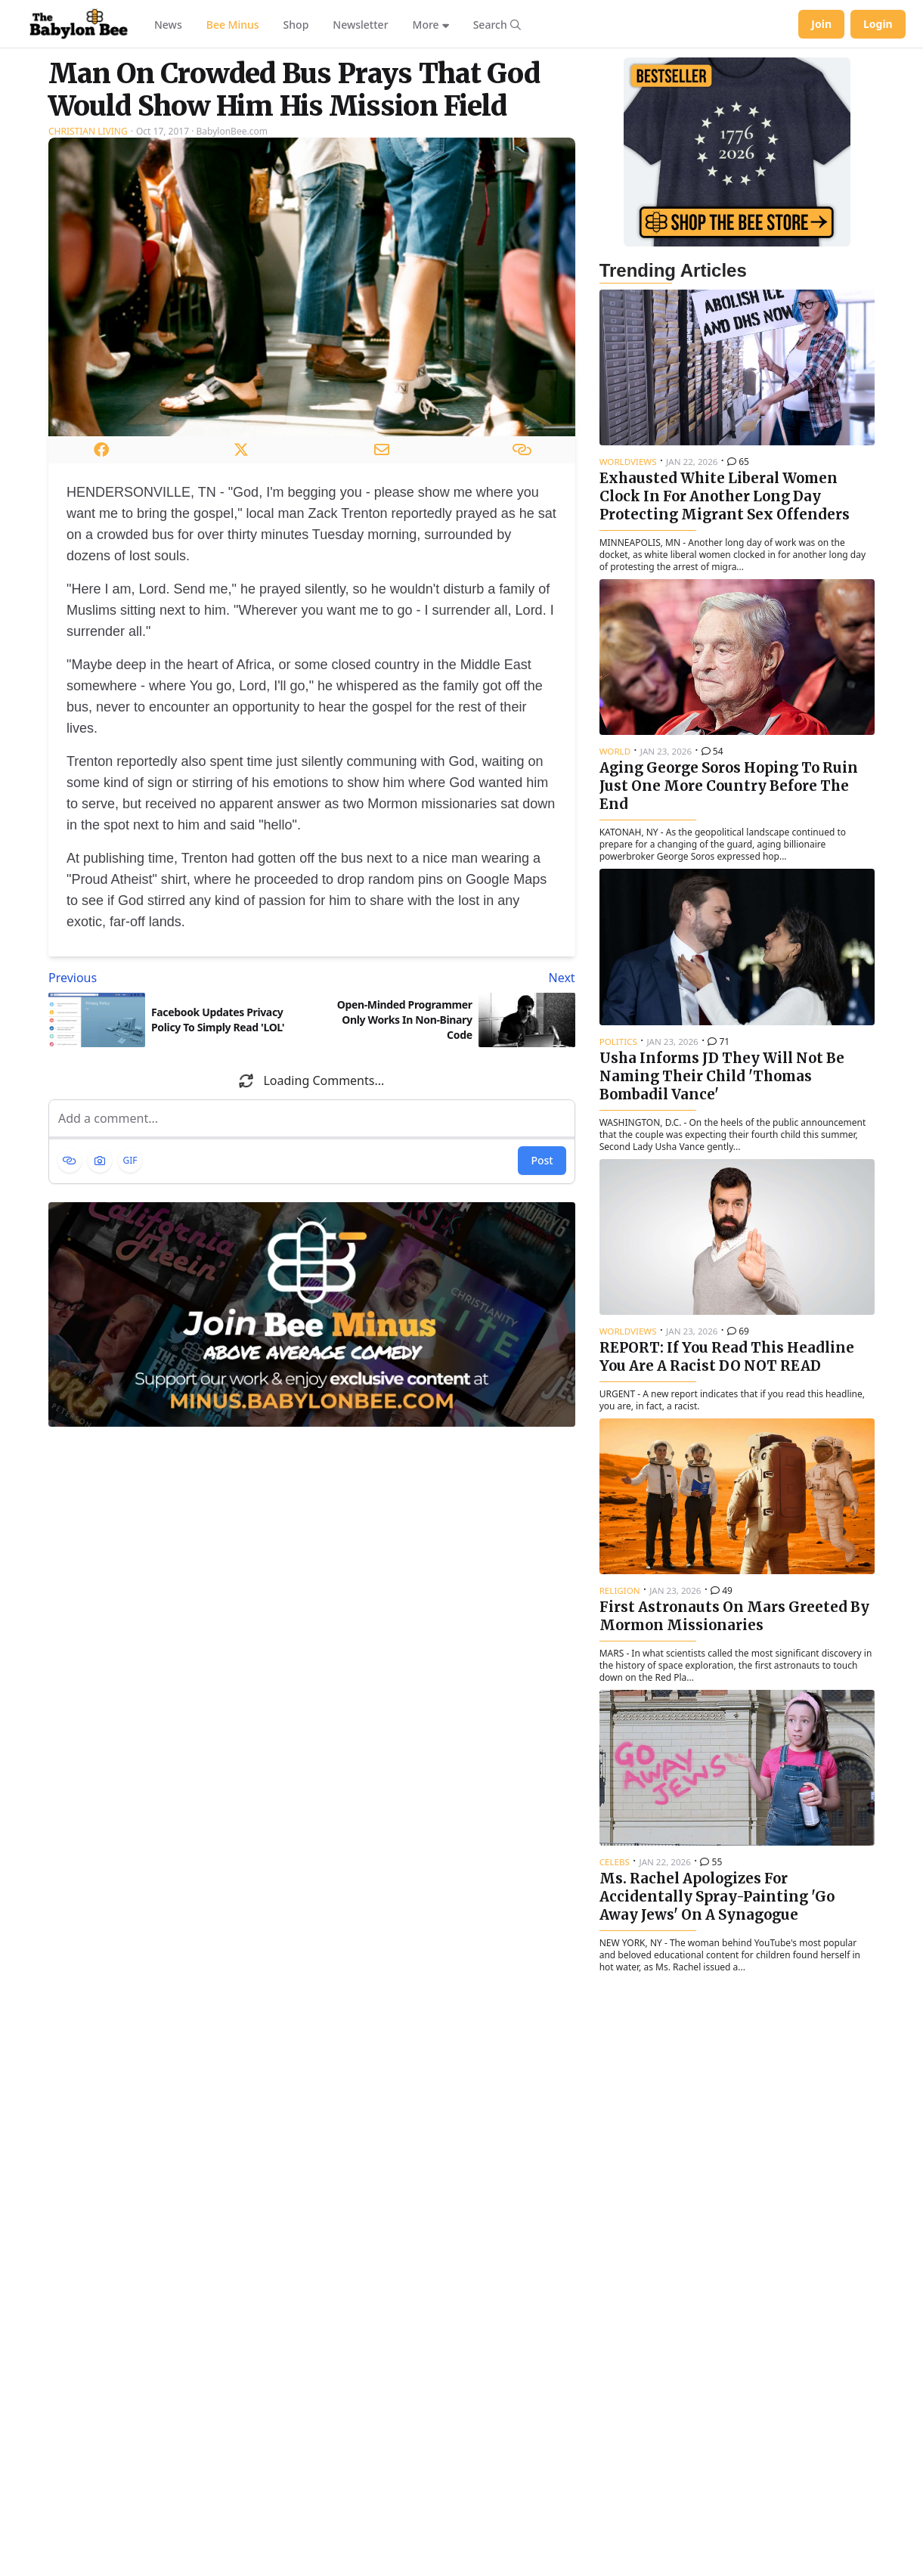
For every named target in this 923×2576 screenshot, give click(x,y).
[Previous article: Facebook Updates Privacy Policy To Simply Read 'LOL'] (176, 978)
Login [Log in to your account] (878, 24)
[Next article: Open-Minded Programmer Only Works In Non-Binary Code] (446, 978)
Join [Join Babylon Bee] (821, 24)
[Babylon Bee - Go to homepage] (78, 24)
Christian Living (88, 131)
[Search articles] (497, 24)
